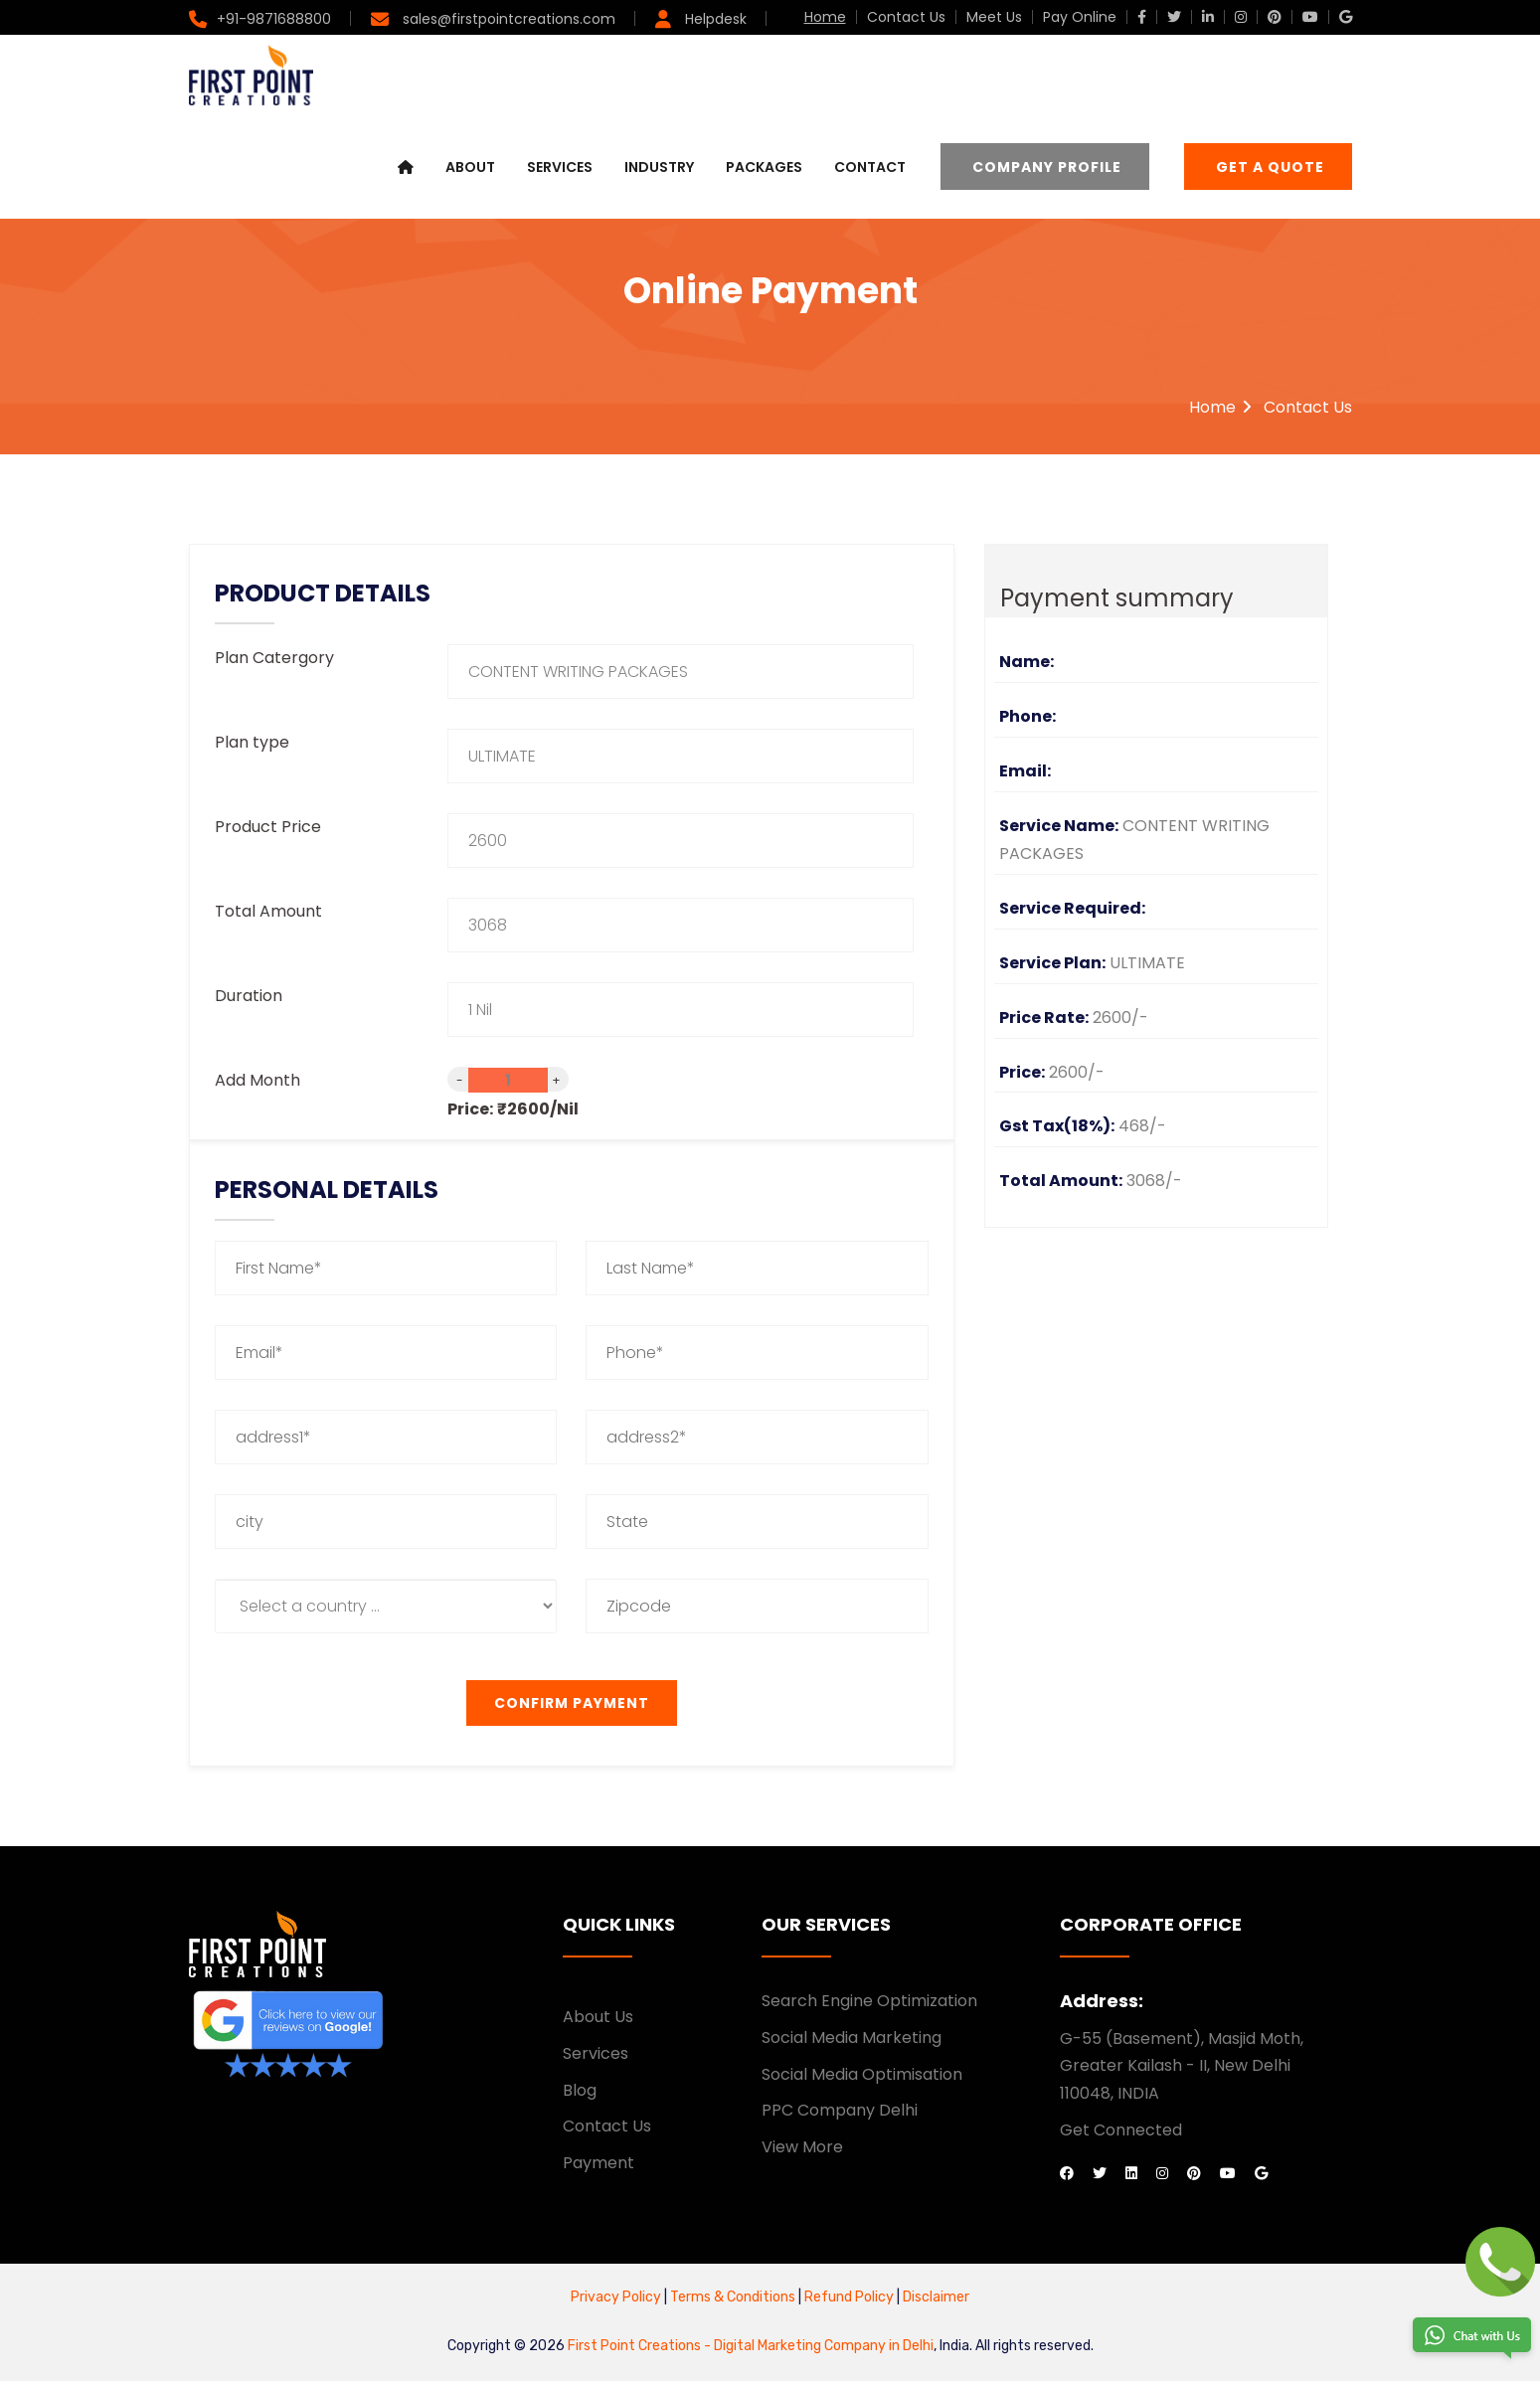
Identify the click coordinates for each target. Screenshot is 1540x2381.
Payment (598, 2162)
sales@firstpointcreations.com (507, 19)
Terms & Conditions (734, 2297)
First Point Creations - (641, 2345)
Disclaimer (936, 2297)
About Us (598, 2016)
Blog (580, 2090)
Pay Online (1079, 17)
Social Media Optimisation (862, 2074)
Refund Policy (847, 2297)
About (470, 167)
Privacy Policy (616, 2297)
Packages (764, 167)
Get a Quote (1270, 167)
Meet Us (994, 17)
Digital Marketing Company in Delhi (824, 2345)
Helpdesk (714, 19)
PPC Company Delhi (840, 2110)
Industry (659, 167)
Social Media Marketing (851, 2037)
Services (560, 167)
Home (825, 17)
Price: (470, 1109)
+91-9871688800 (274, 19)
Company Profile (1046, 167)
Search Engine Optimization (869, 2000)
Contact (870, 167)
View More (802, 2146)
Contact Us (906, 17)
